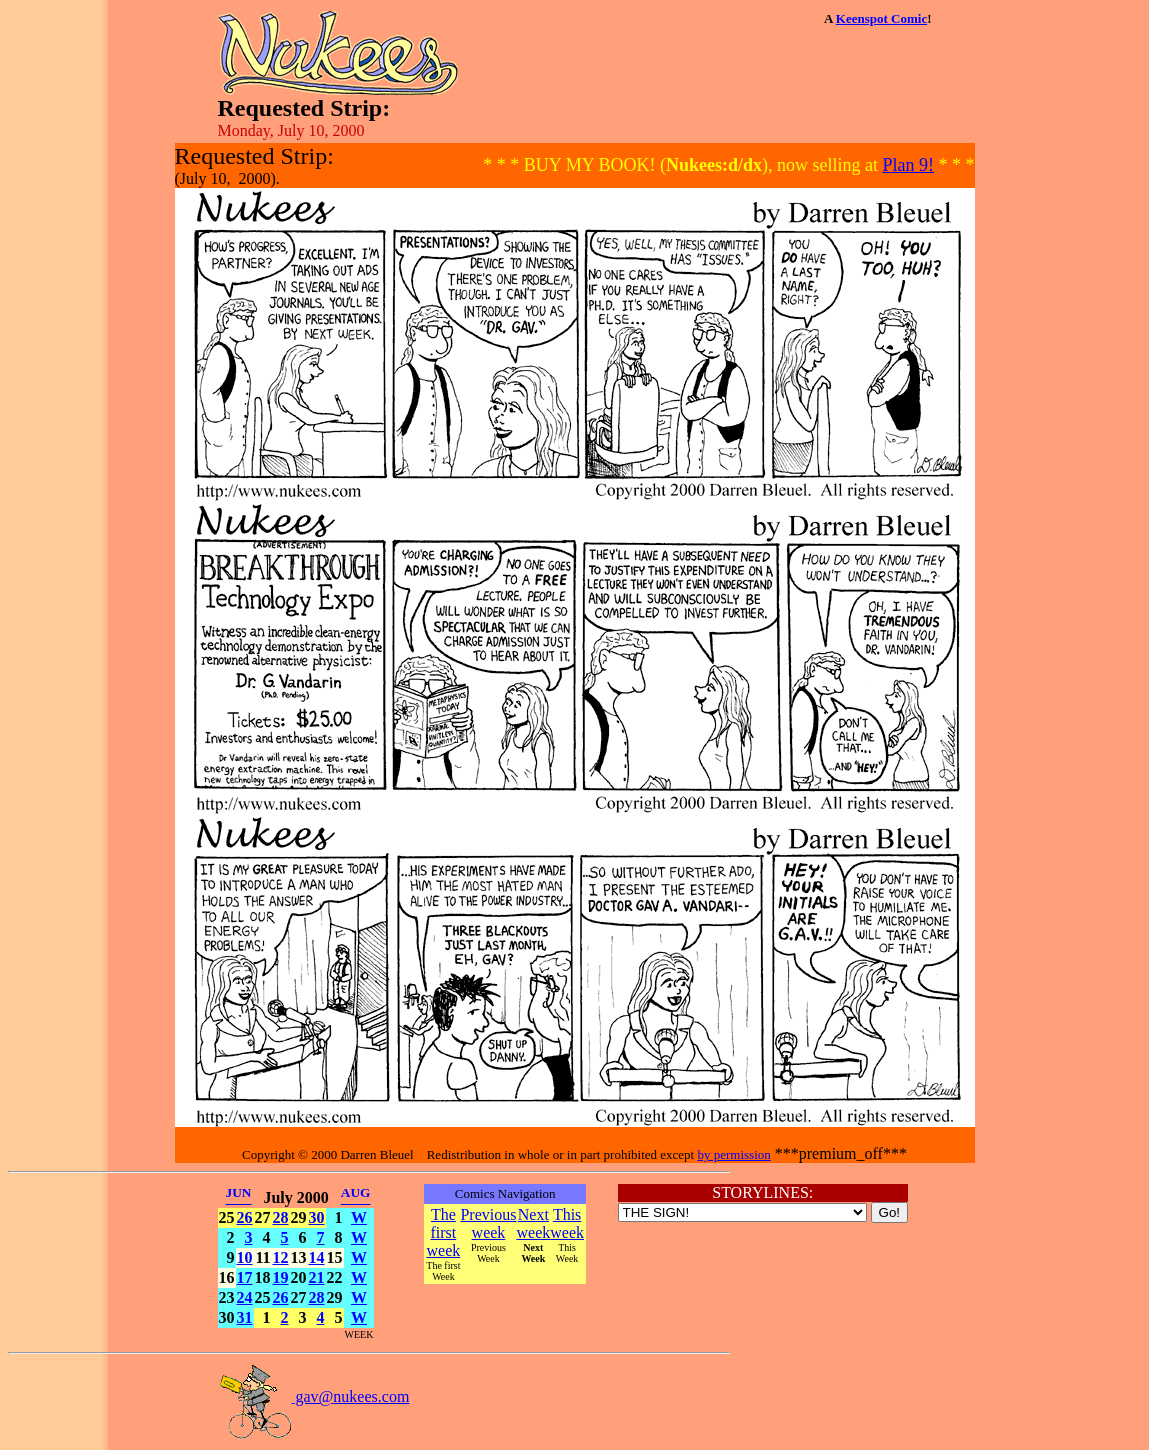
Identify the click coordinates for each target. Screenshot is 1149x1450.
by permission (733, 1154)
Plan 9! (909, 165)
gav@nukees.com (314, 1396)
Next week (533, 1223)
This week (567, 1223)
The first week (444, 1232)
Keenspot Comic (881, 18)
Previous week (488, 1223)
